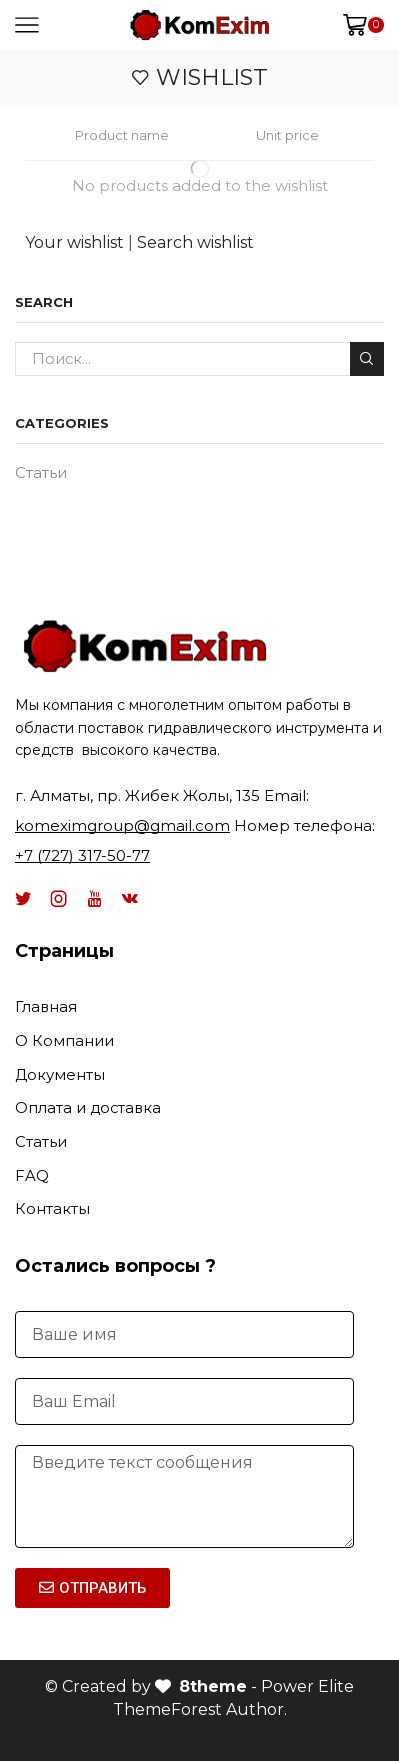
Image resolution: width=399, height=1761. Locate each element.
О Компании (64, 1041)
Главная (46, 1007)
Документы (60, 1075)
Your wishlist (74, 242)
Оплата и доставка (88, 1108)
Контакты (52, 1209)
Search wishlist (195, 242)
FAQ (32, 1176)
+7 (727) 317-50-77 (82, 855)
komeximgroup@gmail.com (122, 825)
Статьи (41, 473)
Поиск (367, 358)
